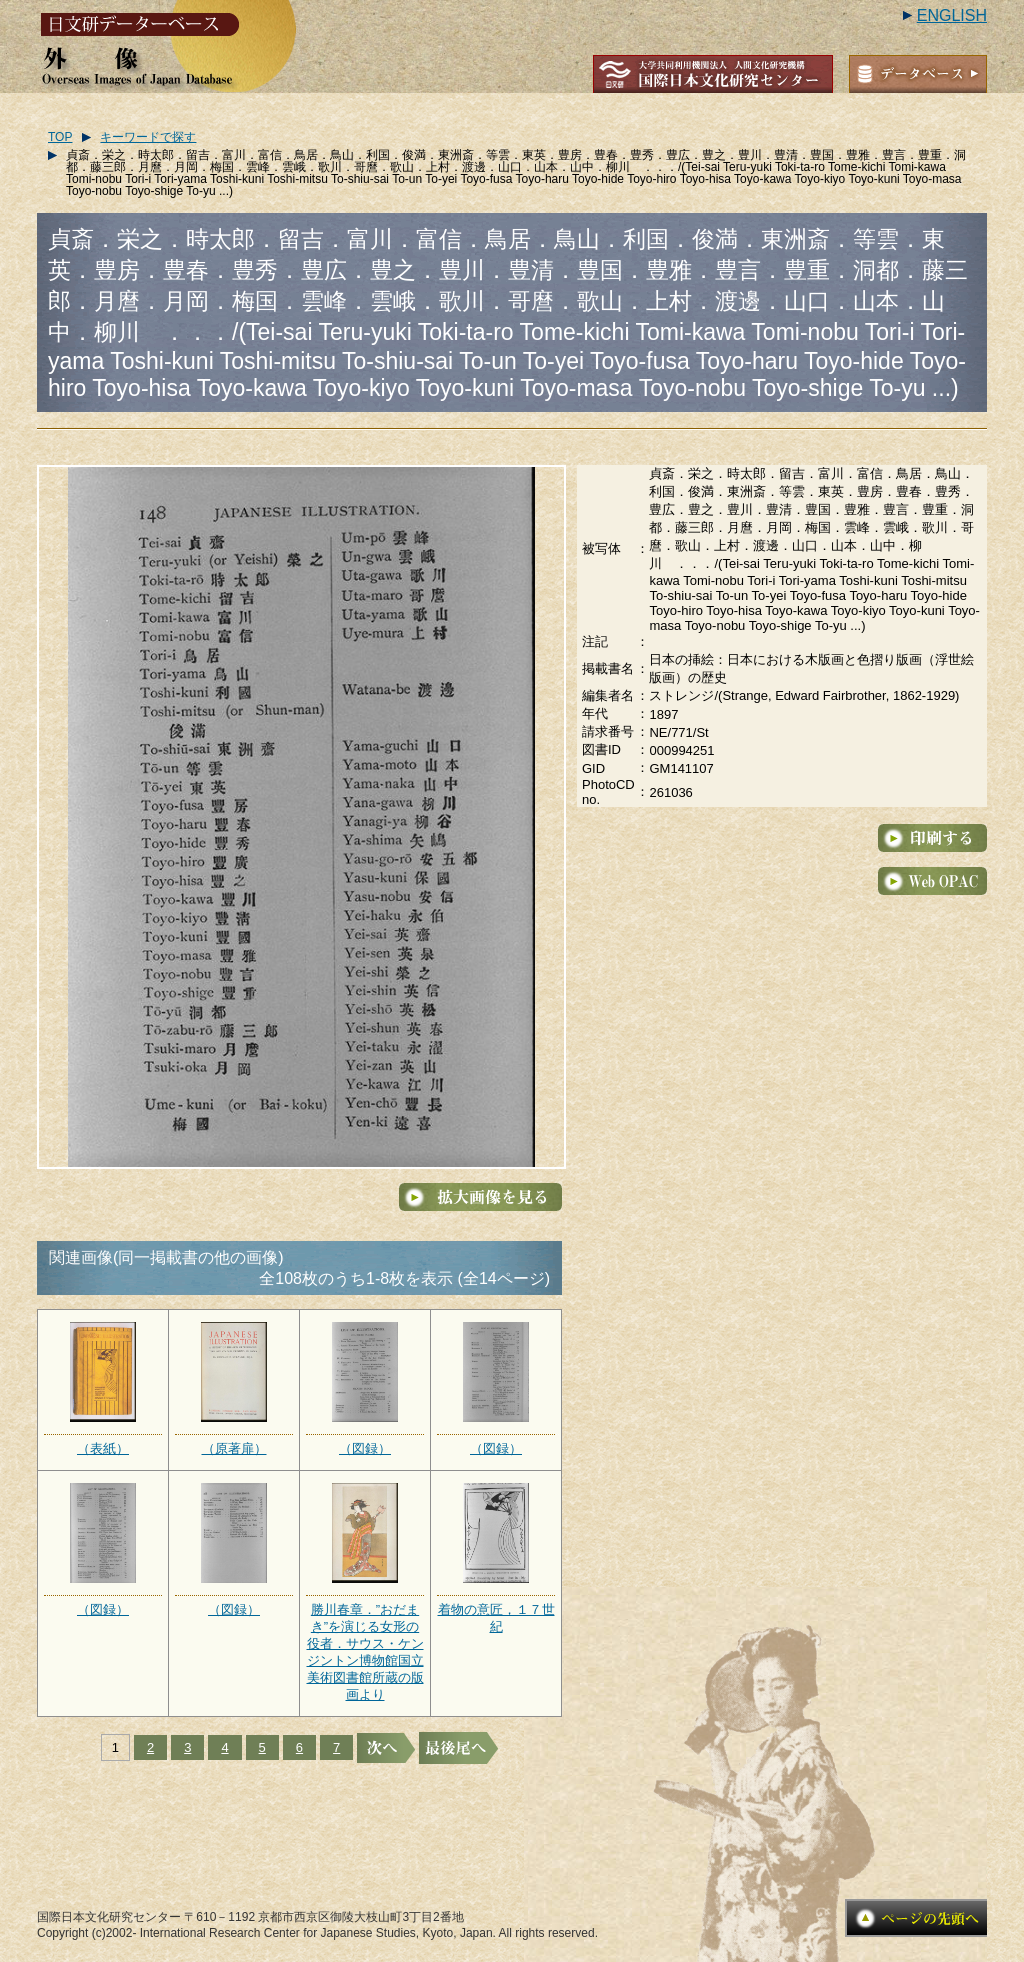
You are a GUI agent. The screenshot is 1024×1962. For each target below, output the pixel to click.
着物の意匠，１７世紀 (496, 1618)
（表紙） (103, 1448)
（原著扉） (234, 1448)
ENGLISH (952, 15)
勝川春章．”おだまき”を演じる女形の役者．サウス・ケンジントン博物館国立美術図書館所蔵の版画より (365, 1651)
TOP (60, 137)
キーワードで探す (148, 137)
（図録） (365, 1448)
